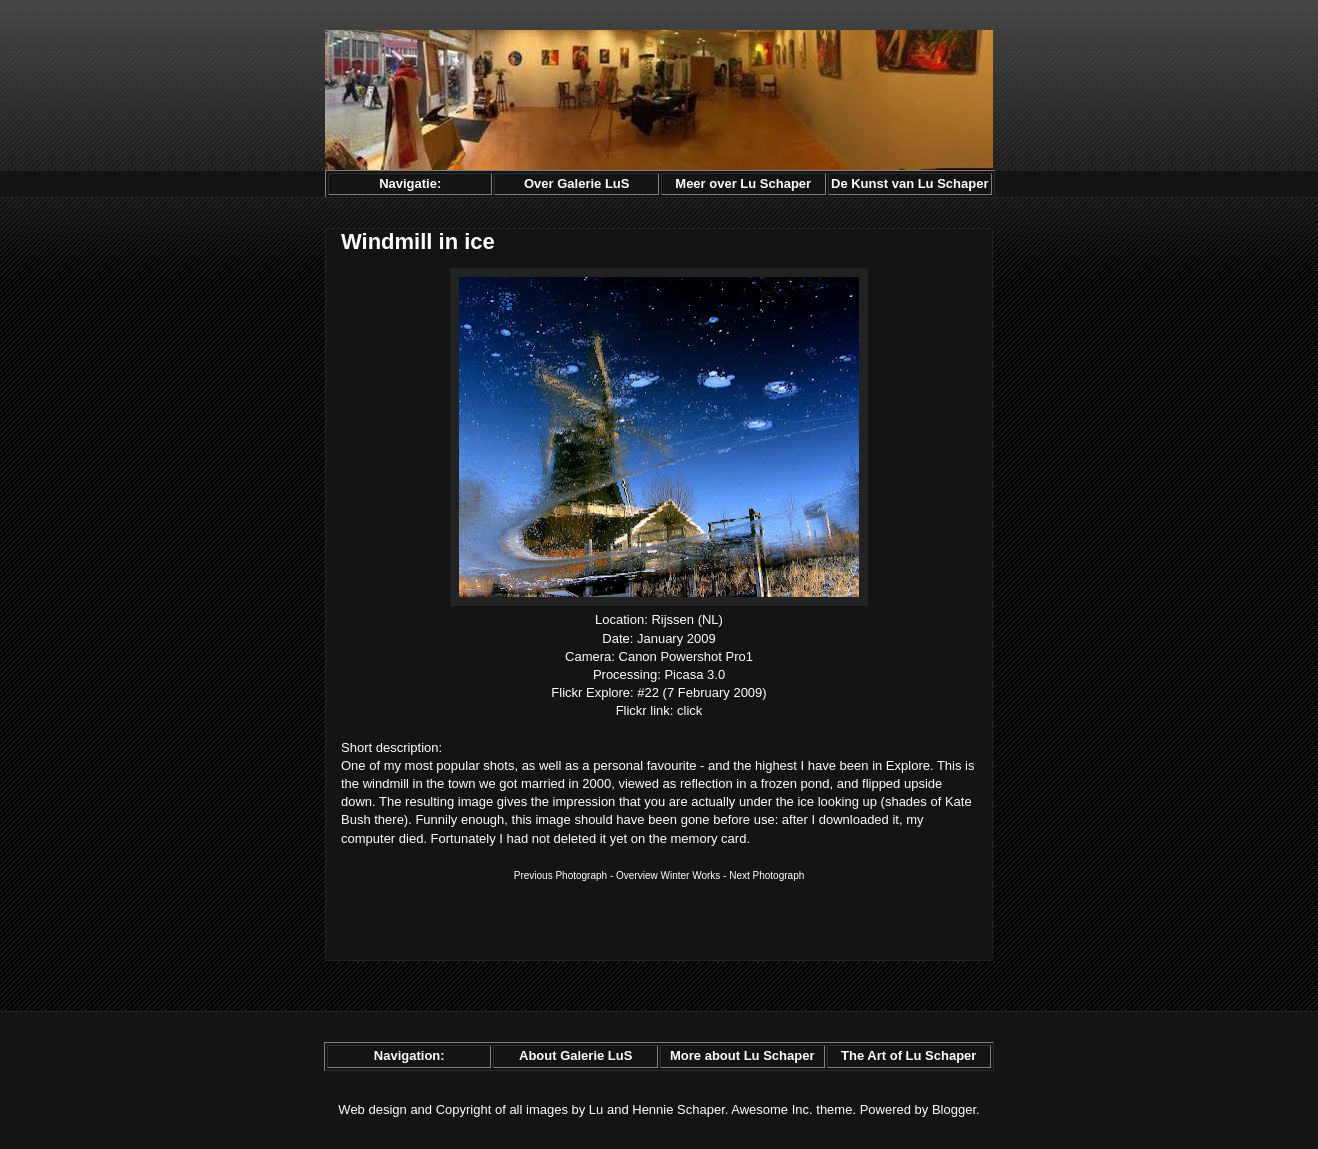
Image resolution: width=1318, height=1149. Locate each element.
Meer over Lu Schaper (743, 183)
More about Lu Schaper (742, 1055)
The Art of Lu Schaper (908, 1055)
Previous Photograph (560, 875)
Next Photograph (766, 875)
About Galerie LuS (575, 1055)
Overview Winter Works (668, 875)
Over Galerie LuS (577, 183)
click (689, 710)
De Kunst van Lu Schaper (909, 183)
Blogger (954, 1109)
